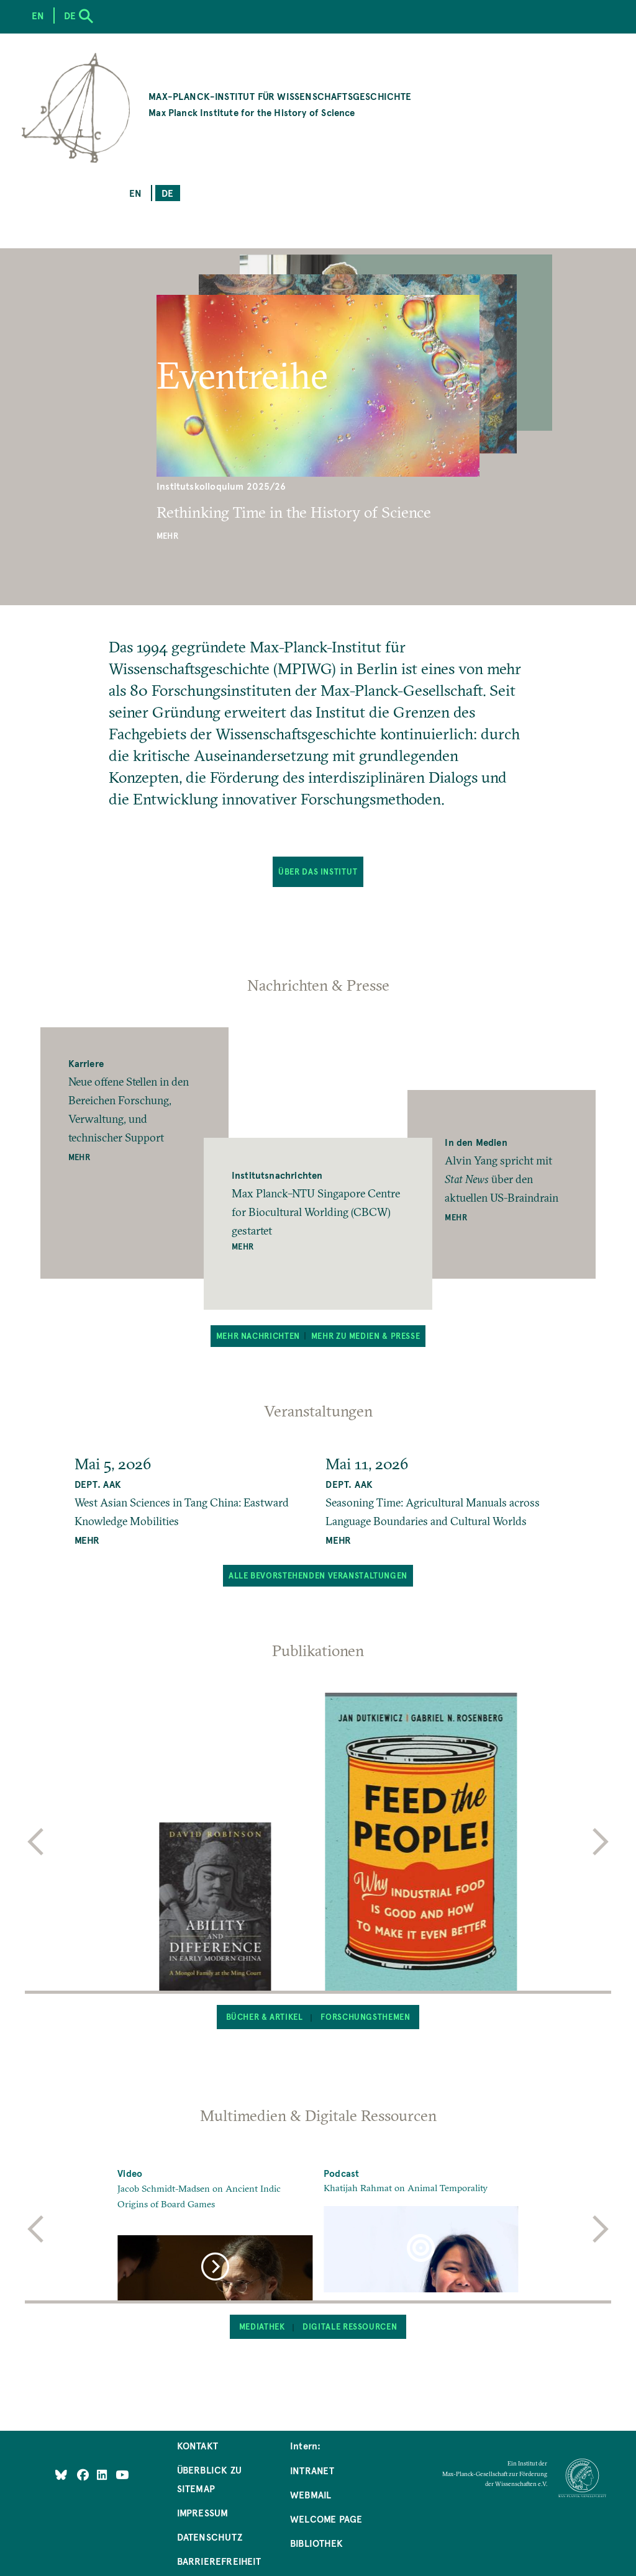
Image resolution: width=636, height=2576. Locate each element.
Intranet (312, 2470)
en (135, 192)
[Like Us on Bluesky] (61, 2473)
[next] (600, 1841)
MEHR (87, 1539)
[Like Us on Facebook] (84, 2473)
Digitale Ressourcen (349, 2326)
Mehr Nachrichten (258, 1335)
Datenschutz (209, 2536)
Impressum (203, 2512)
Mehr (167, 535)
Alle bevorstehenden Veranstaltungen (318, 1575)
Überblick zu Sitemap (209, 2479)
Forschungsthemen (365, 2016)
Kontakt (197, 2445)
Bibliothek (316, 2542)
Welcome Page (326, 2518)
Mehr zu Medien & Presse (365, 1335)
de (167, 192)
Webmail (310, 2494)
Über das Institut (318, 871)
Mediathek (262, 2326)
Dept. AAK (98, 1483)
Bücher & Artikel (264, 2016)
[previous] (35, 1841)
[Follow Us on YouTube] (122, 2473)
